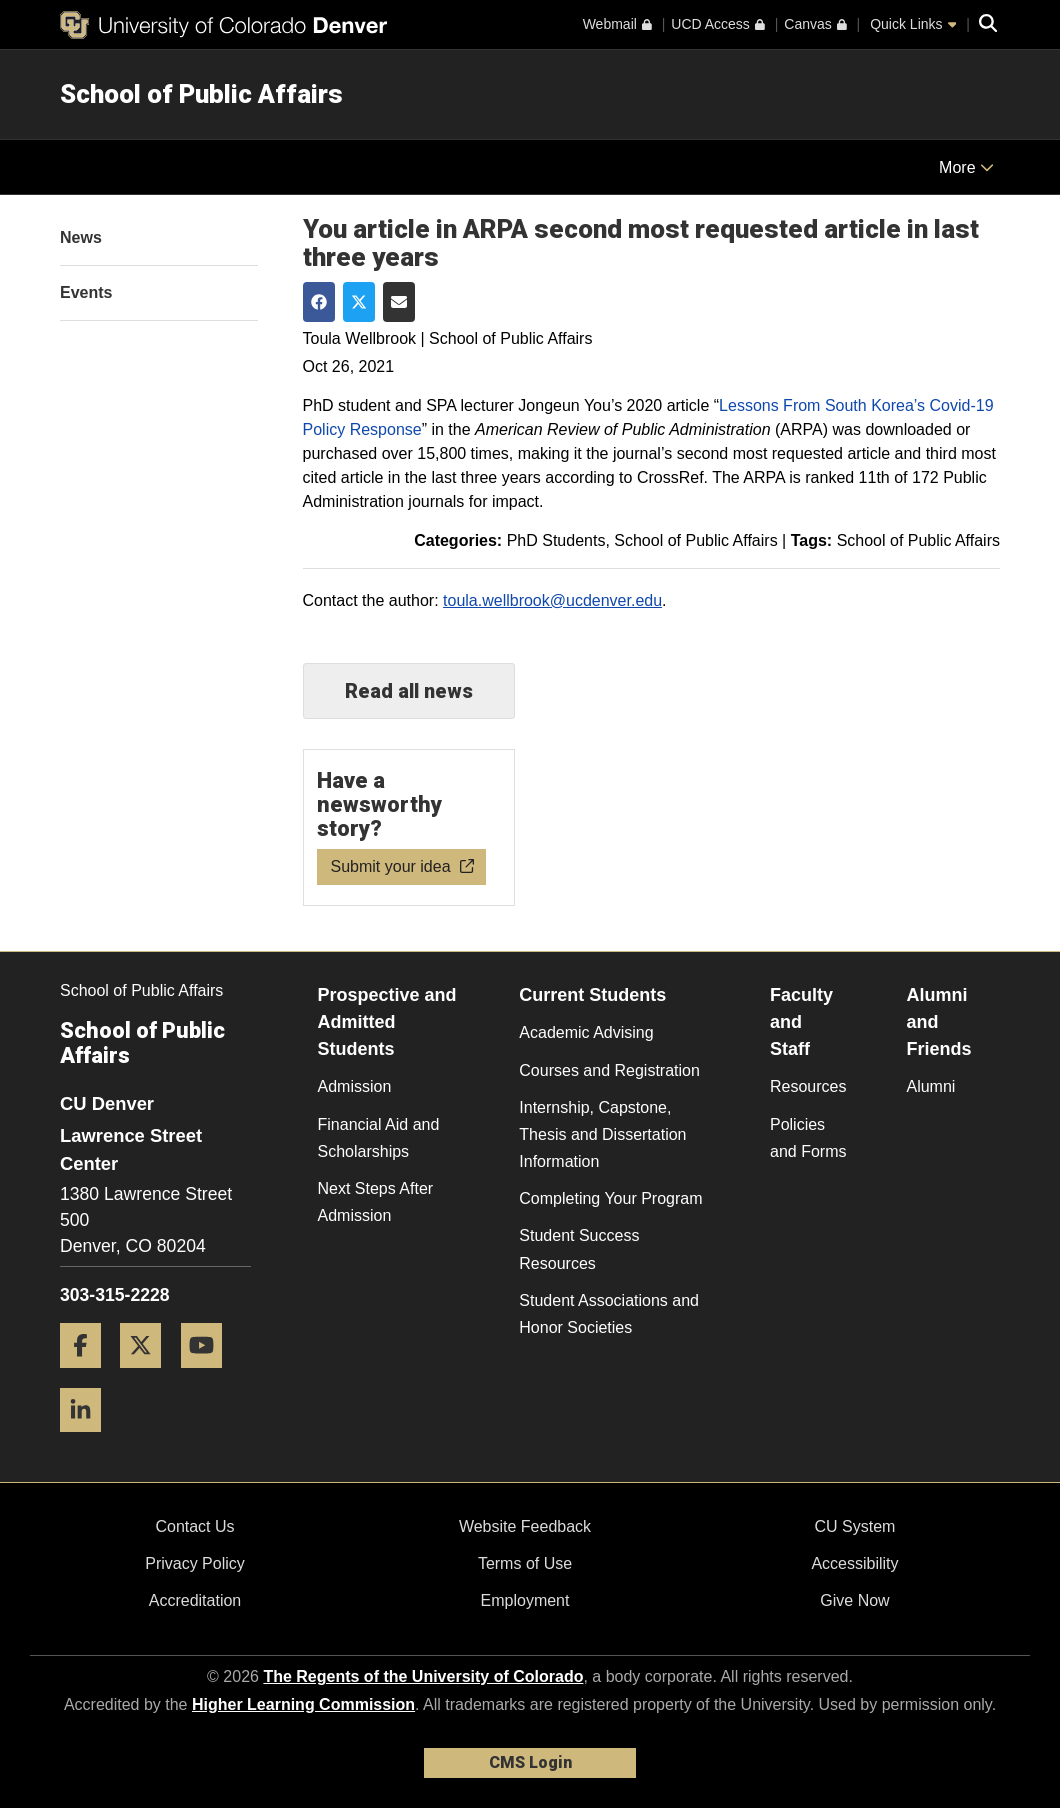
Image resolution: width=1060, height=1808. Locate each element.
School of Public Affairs (201, 94)
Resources (808, 1086)
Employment (525, 1600)
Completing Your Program (610, 1198)
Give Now (854, 1600)
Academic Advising (586, 1032)
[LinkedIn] (88, 1439)
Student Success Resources (579, 1249)
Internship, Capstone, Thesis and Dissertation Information (602, 1134)
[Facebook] (88, 1375)
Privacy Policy (195, 1563)
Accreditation (195, 1600)
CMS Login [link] (530, 1762)
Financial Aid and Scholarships (379, 1138)
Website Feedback (525, 1526)
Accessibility (854, 1563)
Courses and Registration (609, 1070)
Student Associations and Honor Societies (609, 1314)
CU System (855, 1526)
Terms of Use (525, 1563)
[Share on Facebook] (319, 302)
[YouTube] (209, 1375)
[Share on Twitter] (359, 302)
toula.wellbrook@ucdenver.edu (552, 600)
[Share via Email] (399, 302)
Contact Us (194, 1526)
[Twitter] (148, 1375)
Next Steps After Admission (376, 1202)
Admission (355, 1086)
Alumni (930, 1086)
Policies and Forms (808, 1138)
